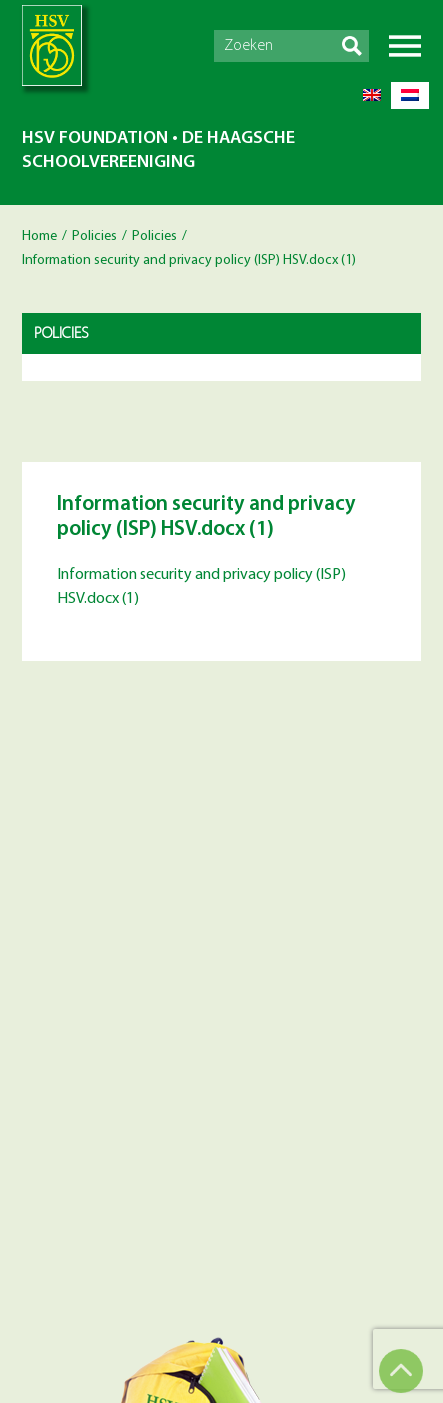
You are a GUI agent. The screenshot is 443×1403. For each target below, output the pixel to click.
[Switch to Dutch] (410, 95)
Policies (94, 236)
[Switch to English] (372, 95)
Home (39, 236)
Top (401, 1371)
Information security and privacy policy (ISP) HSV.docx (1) (201, 587)
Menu (405, 46)
